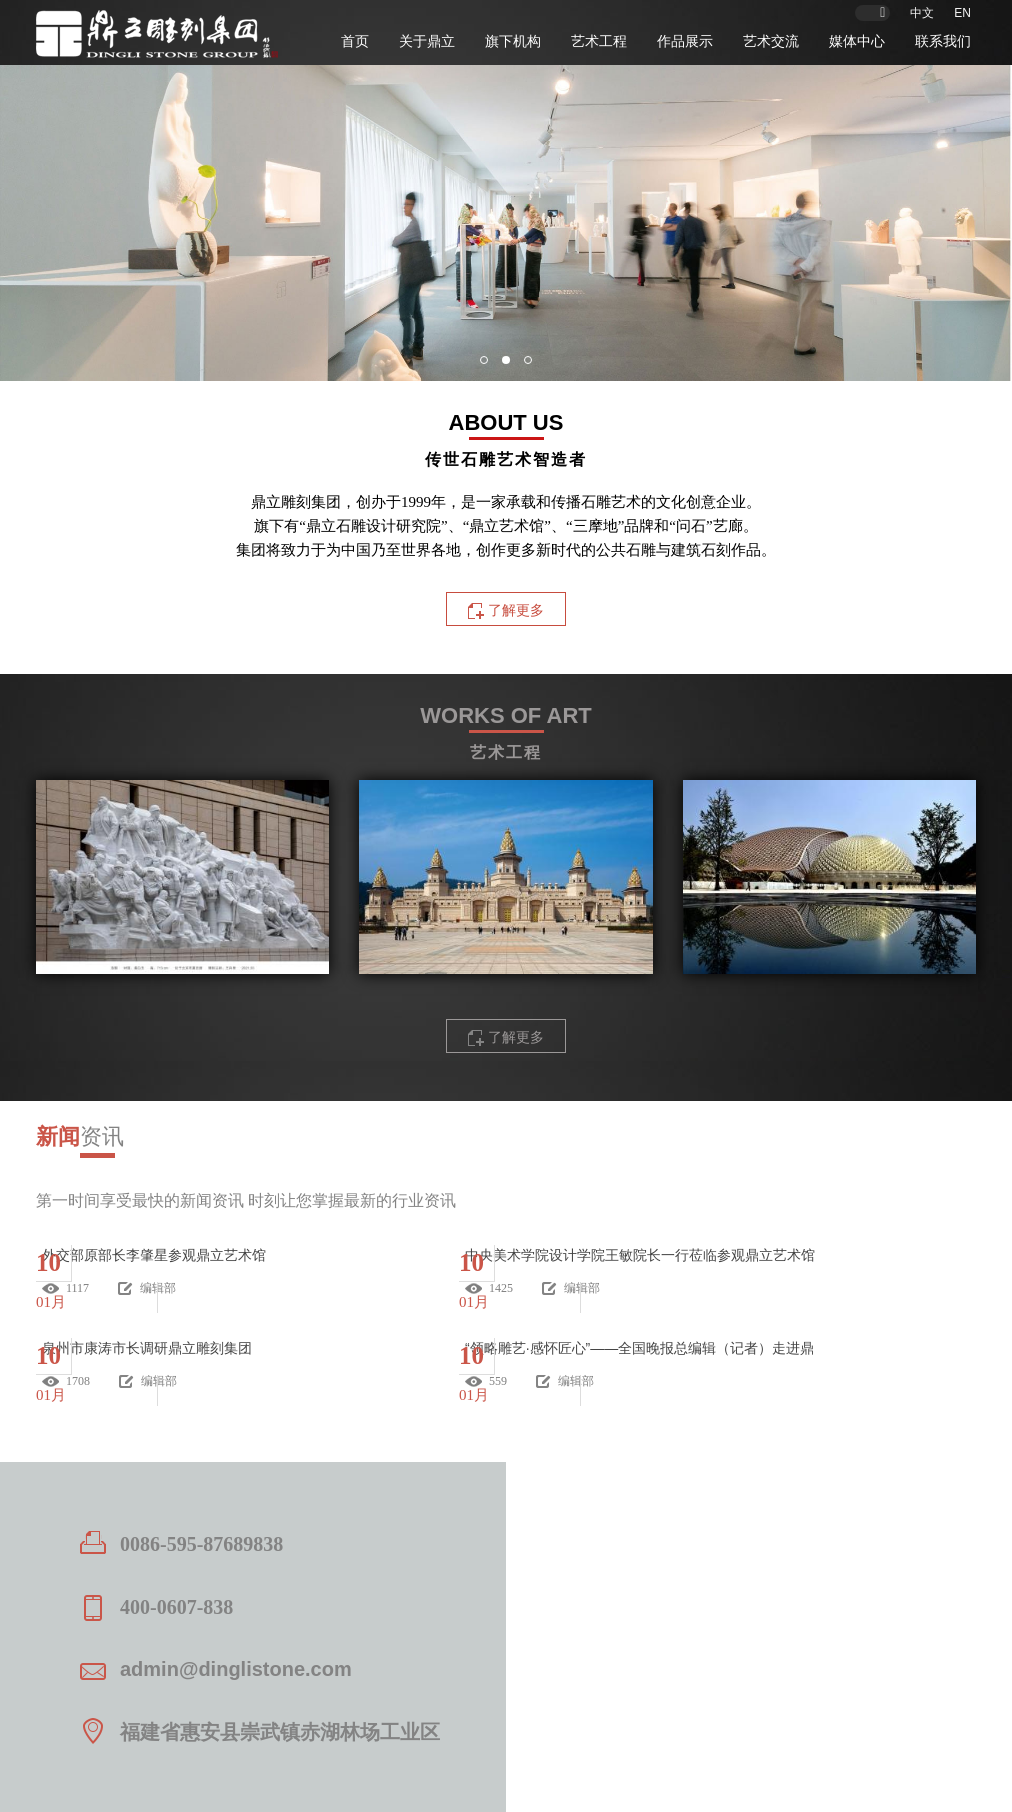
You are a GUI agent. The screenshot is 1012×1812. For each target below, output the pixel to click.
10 (48, 1262)
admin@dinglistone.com (236, 1669)
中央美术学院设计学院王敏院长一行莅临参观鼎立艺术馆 (640, 1255)
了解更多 (516, 1037)
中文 (922, 13)
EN (962, 13)
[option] (506, 223)
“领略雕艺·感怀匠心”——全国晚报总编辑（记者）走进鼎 (639, 1348)
